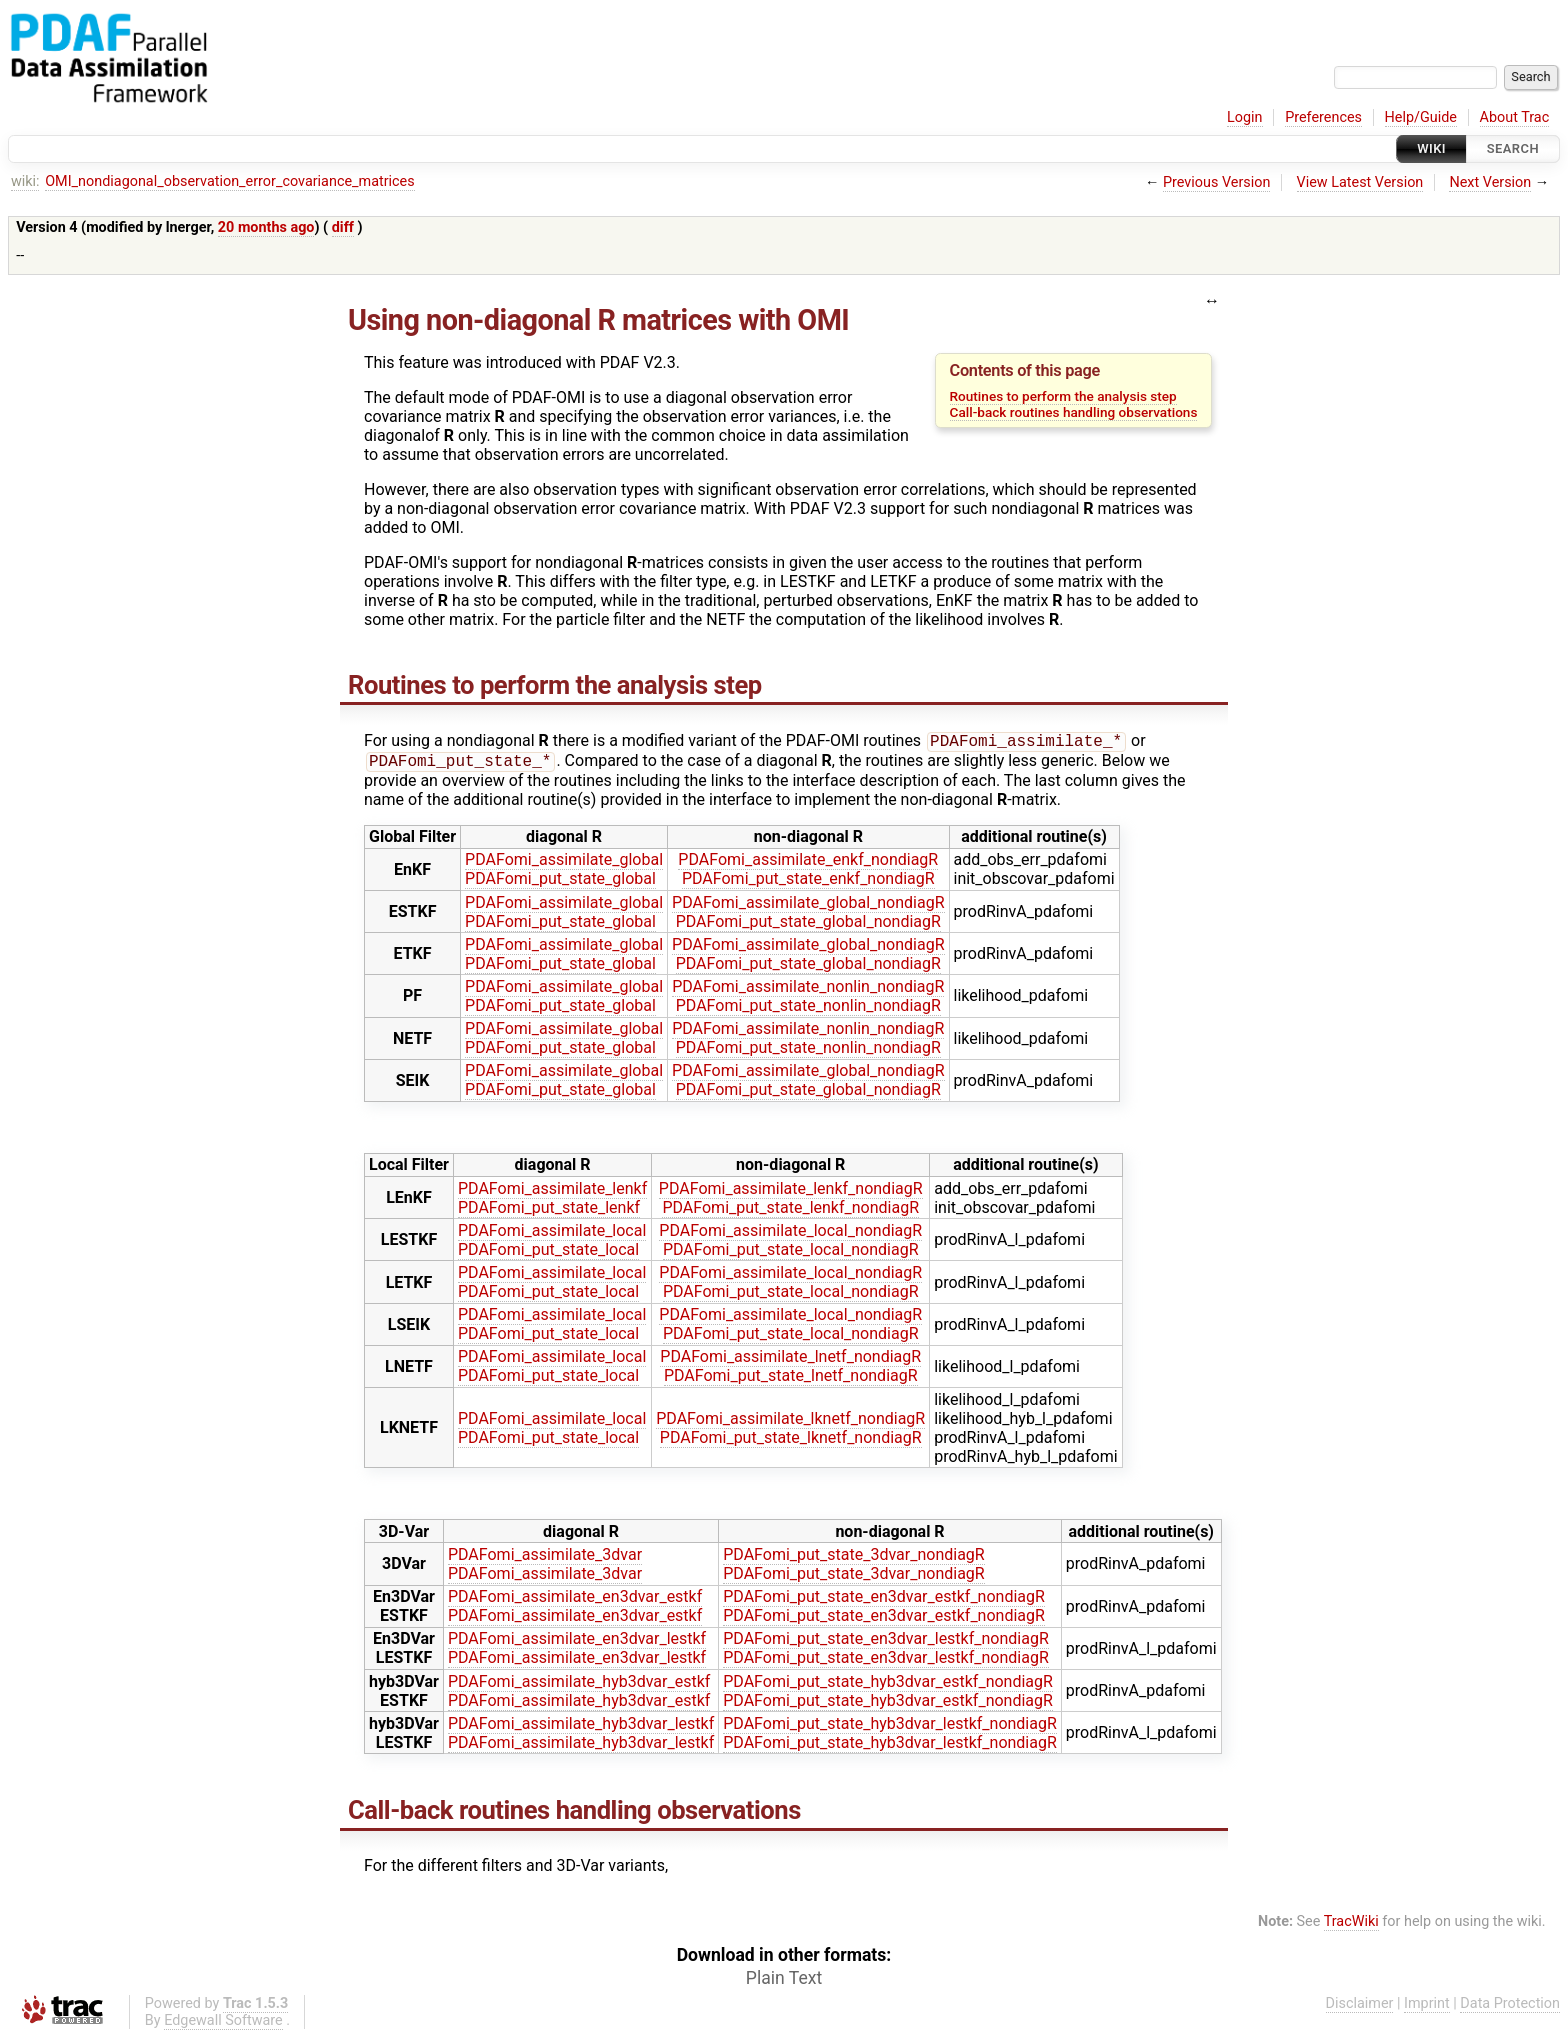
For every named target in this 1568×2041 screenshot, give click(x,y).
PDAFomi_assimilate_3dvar (545, 1558)
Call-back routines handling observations (1074, 412)
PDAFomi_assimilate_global (564, 863)
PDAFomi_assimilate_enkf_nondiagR (808, 863)
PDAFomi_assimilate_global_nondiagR (808, 906)
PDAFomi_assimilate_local (552, 1234)
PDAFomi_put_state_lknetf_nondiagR (791, 1441)
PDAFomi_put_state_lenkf (549, 1211)
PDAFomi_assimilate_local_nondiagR (790, 1234)
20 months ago (266, 227)
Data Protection (1510, 2007)
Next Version (1490, 182)
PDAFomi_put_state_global (560, 882)
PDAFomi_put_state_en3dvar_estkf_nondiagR (884, 1600)
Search (1513, 148)
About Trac (1515, 117)
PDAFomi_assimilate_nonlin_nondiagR (808, 990)
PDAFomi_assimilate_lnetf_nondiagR (790, 1360)
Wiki (1431, 148)
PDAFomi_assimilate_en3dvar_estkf (575, 1600)
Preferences (1323, 117)
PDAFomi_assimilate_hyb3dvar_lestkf (581, 1727)
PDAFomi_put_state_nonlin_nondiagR (808, 1009)
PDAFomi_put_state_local (548, 1253)
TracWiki (1351, 1925)
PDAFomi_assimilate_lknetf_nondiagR (790, 1422)
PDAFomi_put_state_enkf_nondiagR (808, 882)
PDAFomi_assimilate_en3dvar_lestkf (577, 1642)
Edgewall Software (223, 2024)
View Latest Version (1360, 182)
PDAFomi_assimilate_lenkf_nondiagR (791, 1192)
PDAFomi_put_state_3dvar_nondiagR (853, 1558)
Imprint (1427, 2007)
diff (343, 227)
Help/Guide (1421, 117)
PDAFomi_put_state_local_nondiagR (791, 1253)
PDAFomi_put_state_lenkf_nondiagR (790, 1211)
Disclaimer (1360, 2007)
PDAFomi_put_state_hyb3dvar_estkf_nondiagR (888, 1685)
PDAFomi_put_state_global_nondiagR (808, 925)
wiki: (25, 181)
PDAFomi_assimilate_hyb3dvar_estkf (579, 1685)
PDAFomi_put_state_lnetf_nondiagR (791, 1379)
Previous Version (1216, 182)
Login (1245, 117)
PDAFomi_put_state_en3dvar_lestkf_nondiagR (886, 1642)
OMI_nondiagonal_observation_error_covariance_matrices (229, 181)
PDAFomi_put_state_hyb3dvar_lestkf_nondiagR (890, 1727)
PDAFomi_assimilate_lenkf (552, 1192)
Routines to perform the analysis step (1063, 396)
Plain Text (784, 1982)
